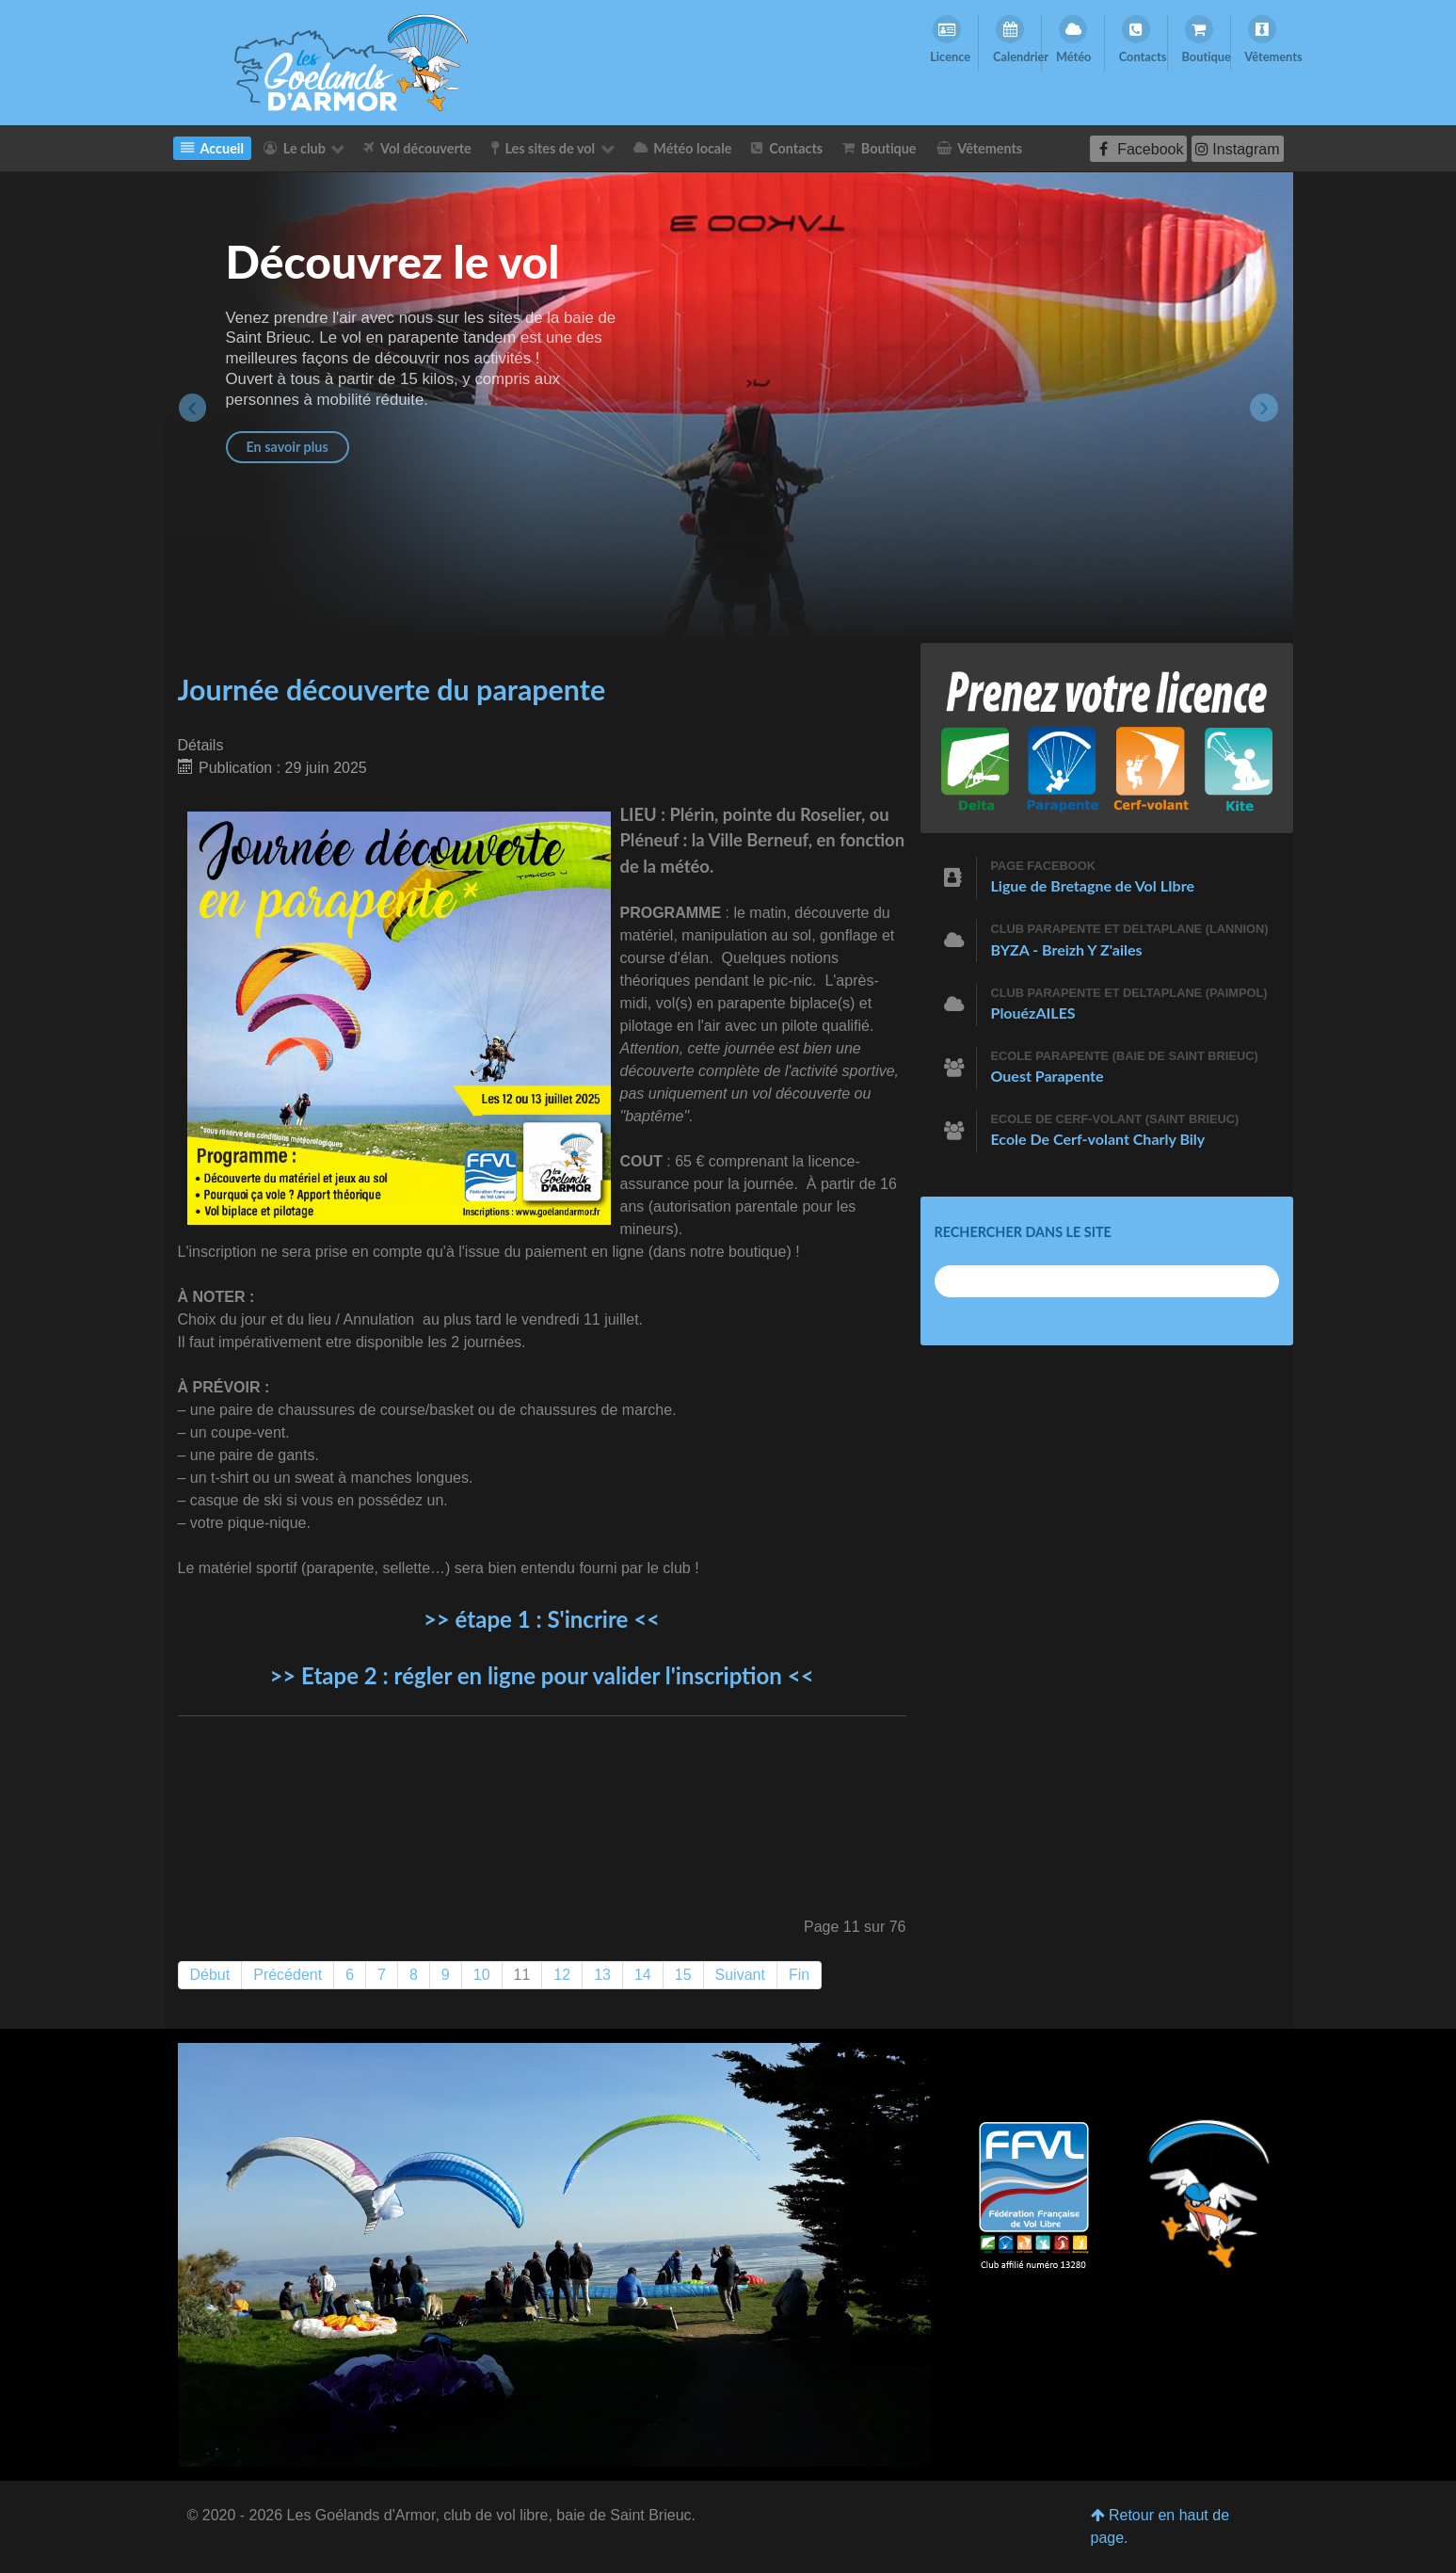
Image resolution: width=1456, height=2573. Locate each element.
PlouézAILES (1033, 1012)
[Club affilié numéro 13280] (1034, 2199)
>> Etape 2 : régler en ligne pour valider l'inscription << (541, 1675)
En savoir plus (287, 447)
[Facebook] (1138, 149)
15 (683, 1975)
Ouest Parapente (1047, 1076)
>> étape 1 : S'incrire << (542, 1618)
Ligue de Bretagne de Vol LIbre (1092, 885)
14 (642, 1975)
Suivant (740, 1975)
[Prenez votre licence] (1107, 737)
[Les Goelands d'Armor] (351, 62)
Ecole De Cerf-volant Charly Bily (1098, 1139)
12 (561, 1975)
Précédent (287, 1975)
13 (602, 1975)
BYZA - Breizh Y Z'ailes (1067, 949)
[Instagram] (1238, 149)
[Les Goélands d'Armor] (554, 2254)
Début (210, 1975)
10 (481, 1975)
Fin (799, 1975)
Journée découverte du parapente (392, 689)
